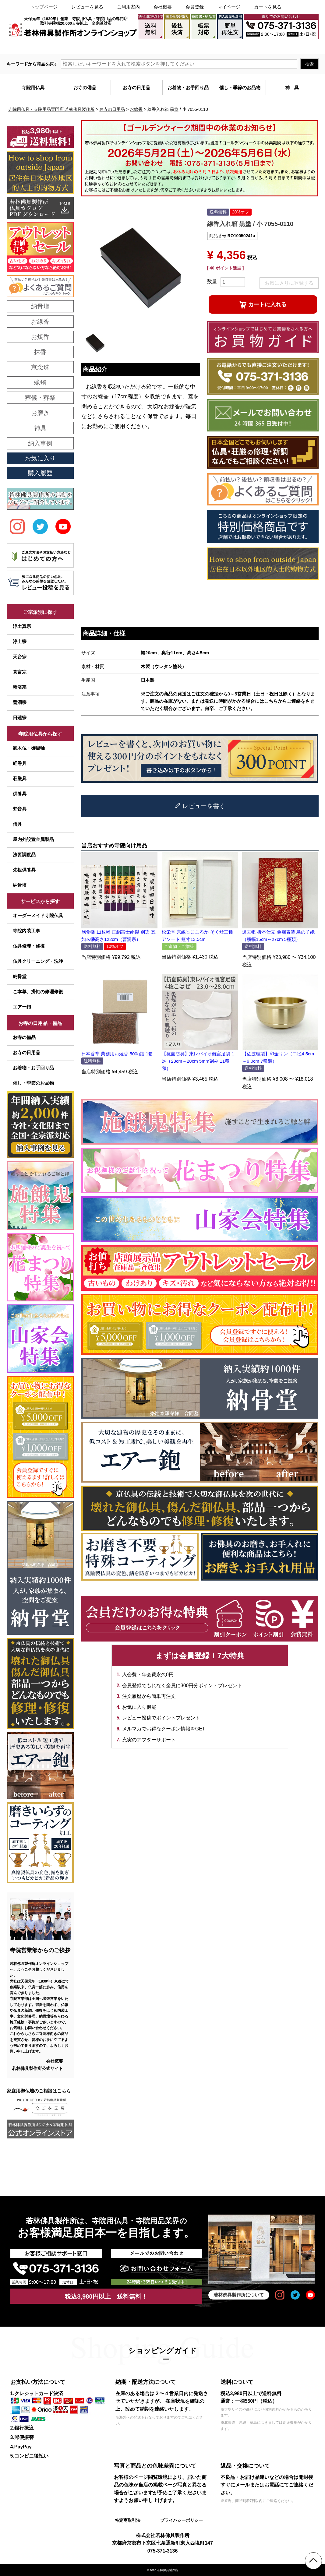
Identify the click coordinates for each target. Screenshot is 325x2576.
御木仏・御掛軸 (29, 748)
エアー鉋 (22, 1006)
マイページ (228, 7)
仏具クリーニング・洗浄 (38, 961)
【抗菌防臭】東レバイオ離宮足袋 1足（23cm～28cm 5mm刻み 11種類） (198, 1061)
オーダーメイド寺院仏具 (38, 915)
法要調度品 (24, 854)
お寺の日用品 (112, 109)
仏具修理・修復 (29, 945)
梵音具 (19, 808)
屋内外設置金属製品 (33, 839)
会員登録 (194, 7)
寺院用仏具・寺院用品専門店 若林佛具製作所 (51, 109)
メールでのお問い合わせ (293, 46)
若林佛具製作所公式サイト (37, 2068)
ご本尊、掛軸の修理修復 (38, 991)
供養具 (19, 793)
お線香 (136, 109)
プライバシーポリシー (181, 2520)
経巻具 (19, 763)
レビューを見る (87, 7)
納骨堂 (19, 976)
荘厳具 (19, 778)
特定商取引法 (127, 2520)
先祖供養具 (24, 869)
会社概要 (163, 7)
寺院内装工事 (26, 930)
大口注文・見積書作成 (242, 46)
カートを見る (267, 7)
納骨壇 (19, 885)
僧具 (17, 824)
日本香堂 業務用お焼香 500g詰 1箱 (117, 1053)
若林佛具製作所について (239, 2294)
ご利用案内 (128, 7)
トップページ (44, 7)
